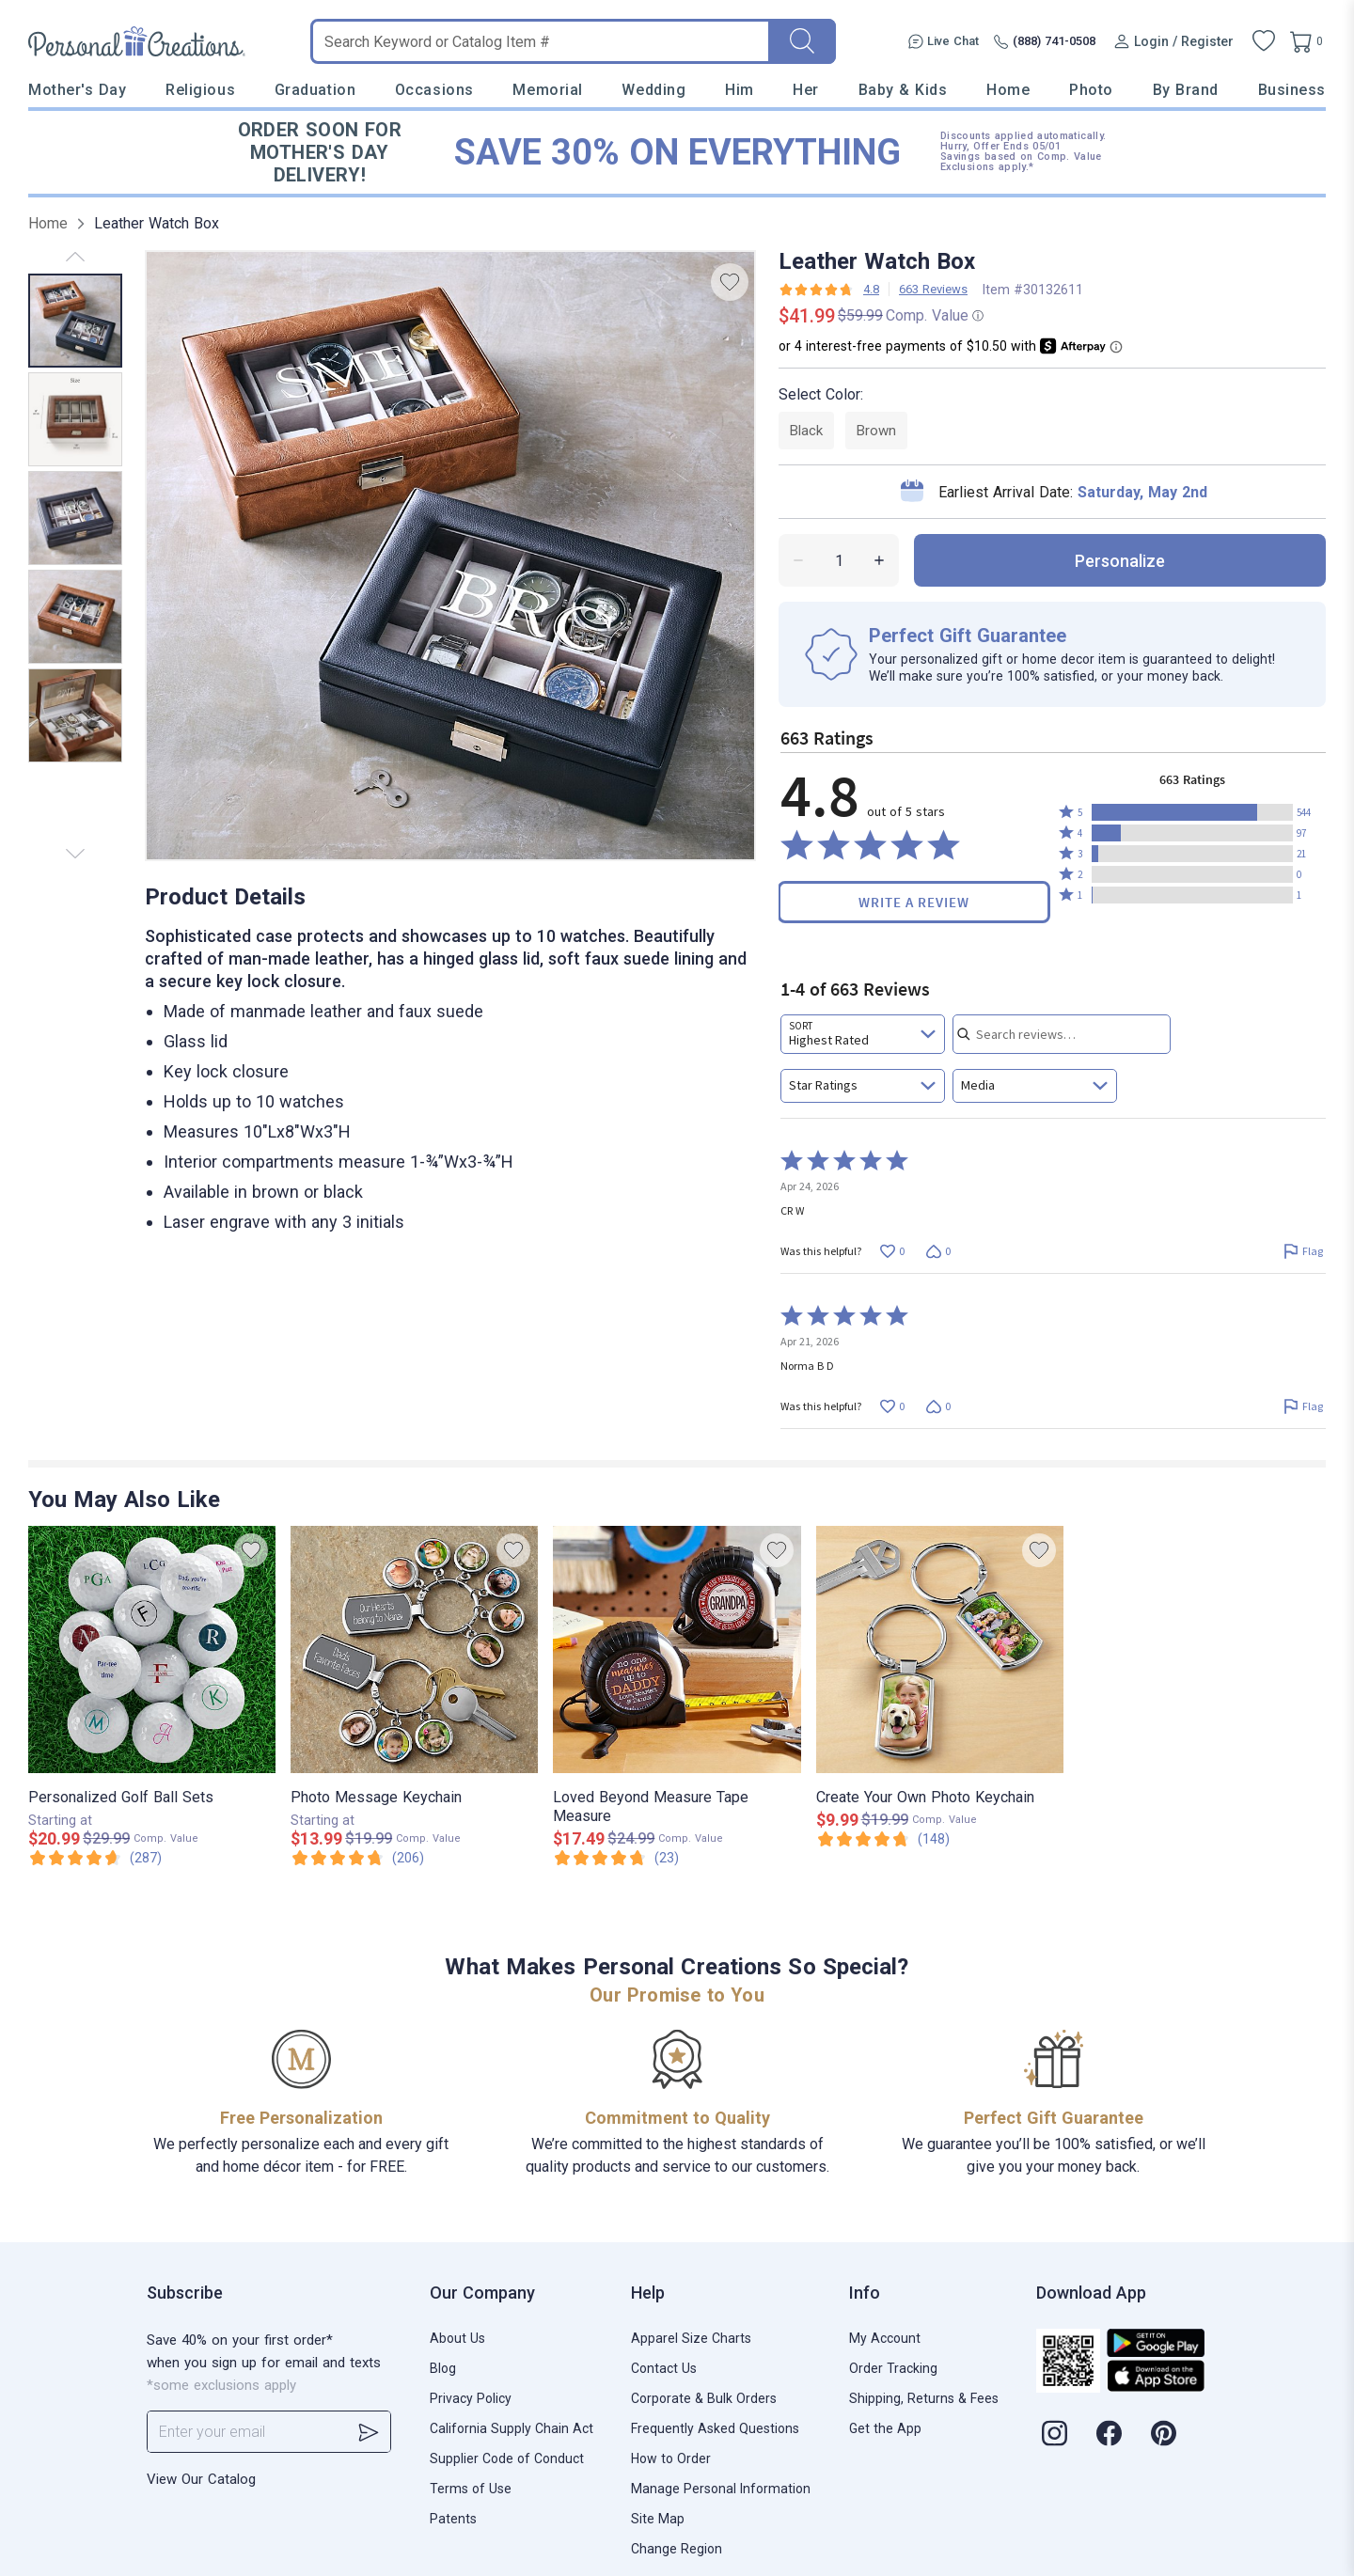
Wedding (653, 90)
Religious (200, 90)
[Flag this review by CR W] (1303, 1251)
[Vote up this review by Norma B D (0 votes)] (891, 1406)
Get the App (885, 2428)
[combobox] (862, 1034)
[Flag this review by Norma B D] (1303, 1406)
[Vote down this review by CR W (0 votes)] (937, 1251)
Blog (443, 2368)
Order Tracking (893, 2368)
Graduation (315, 90)
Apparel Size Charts (691, 2338)
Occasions (434, 90)
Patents (453, 2518)
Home (1008, 90)
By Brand (1186, 90)
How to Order (671, 2458)
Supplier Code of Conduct (507, 2458)
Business (1292, 90)
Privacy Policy (471, 2398)
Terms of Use (471, 2488)
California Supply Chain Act (511, 2428)
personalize (1120, 561)
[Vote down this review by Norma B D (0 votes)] (937, 1406)
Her (806, 90)
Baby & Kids (903, 90)
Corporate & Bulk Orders (704, 2398)
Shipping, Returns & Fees (924, 2398)
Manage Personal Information (721, 2488)
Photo (1091, 90)
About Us (457, 2338)
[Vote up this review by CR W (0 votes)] (891, 1251)
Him (739, 90)
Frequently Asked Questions (715, 2428)
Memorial (547, 90)
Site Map (658, 2518)
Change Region (676, 2548)
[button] (1192, 812)
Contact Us (664, 2368)
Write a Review (913, 902)
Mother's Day (77, 90)
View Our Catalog (201, 2479)
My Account (885, 2338)
